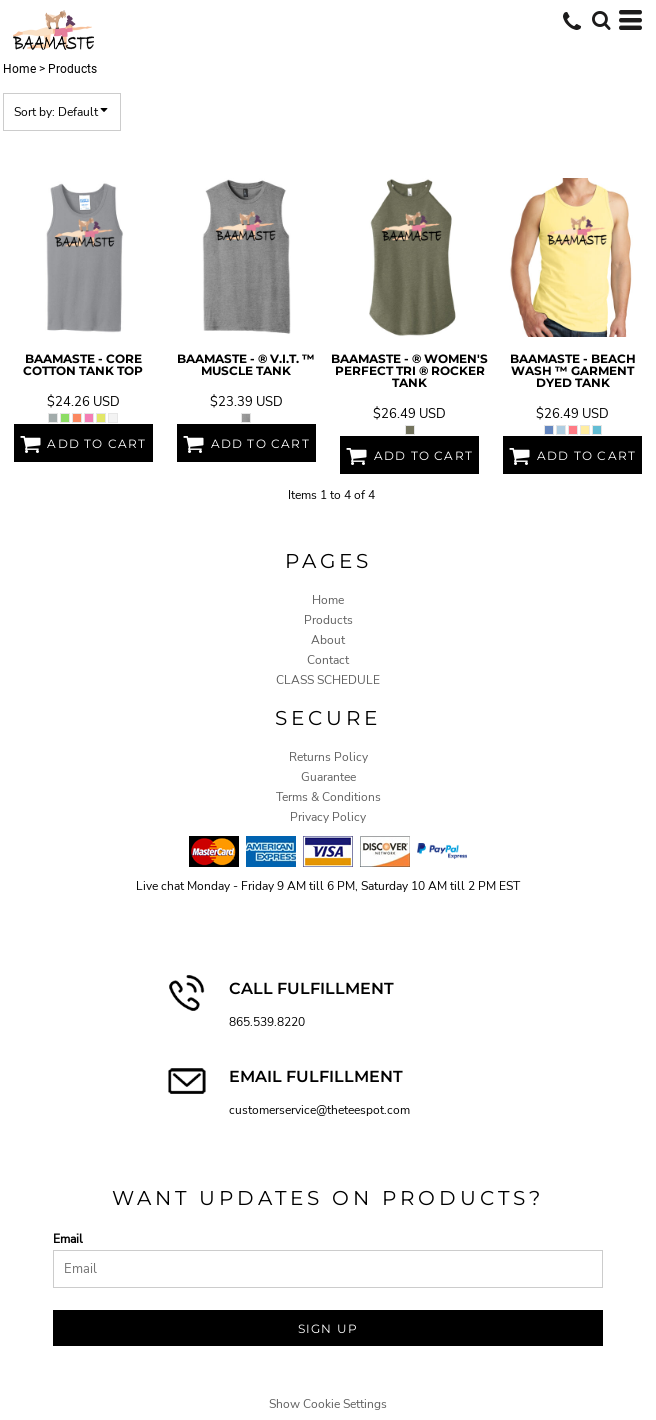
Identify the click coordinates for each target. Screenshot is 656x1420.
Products (328, 620)
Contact (328, 660)
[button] (601, 20)
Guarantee (328, 777)
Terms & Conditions (328, 797)
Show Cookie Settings (328, 1404)
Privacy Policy (328, 817)
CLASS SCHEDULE (328, 680)
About (328, 640)
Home (19, 69)
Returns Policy (328, 757)
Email (68, 1239)
